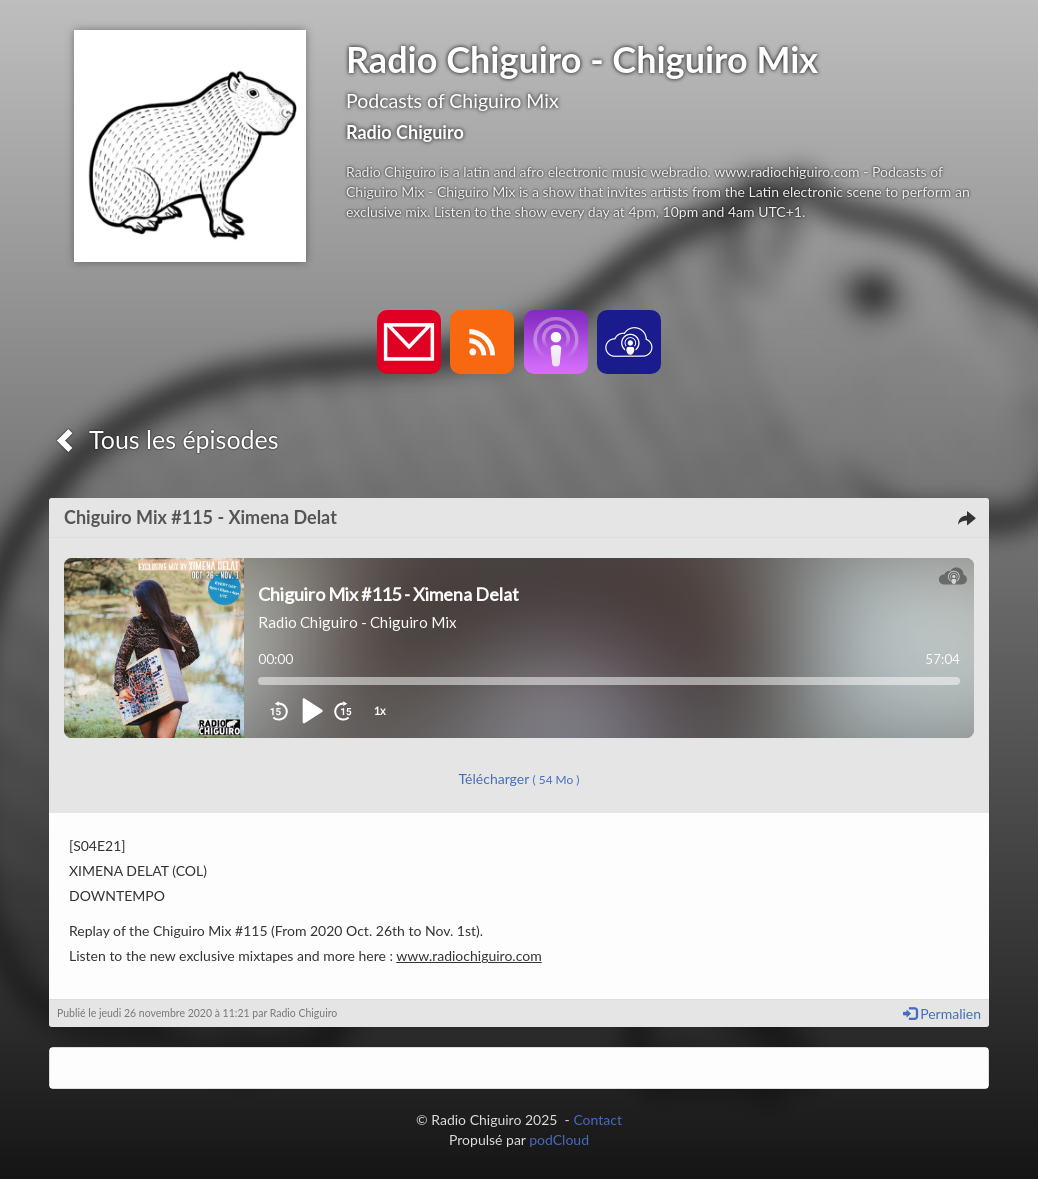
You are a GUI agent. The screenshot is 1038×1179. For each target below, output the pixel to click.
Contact (597, 1119)
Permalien (942, 1013)
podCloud (559, 1139)
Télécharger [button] (519, 778)
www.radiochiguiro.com (468, 955)
